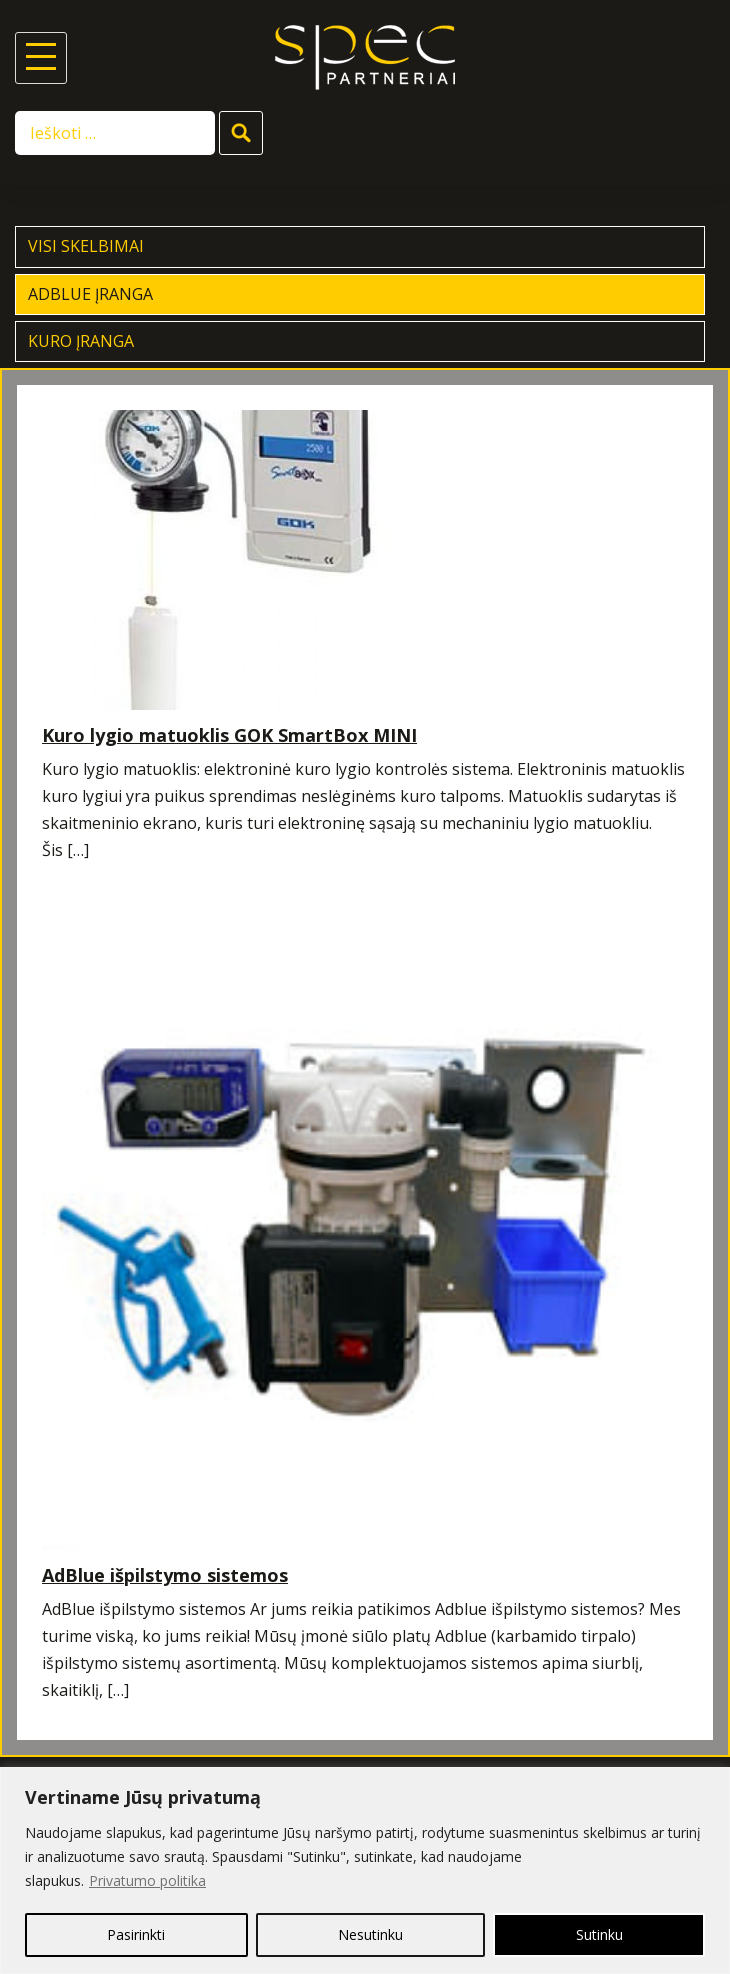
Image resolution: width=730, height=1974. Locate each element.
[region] (365, 1870)
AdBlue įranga (90, 294)
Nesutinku (370, 1934)
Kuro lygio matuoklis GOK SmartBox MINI (229, 735)
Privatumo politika (147, 1880)
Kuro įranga (81, 341)
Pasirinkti (136, 1934)
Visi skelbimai (86, 246)
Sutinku (599, 1934)
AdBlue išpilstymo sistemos (165, 1575)
